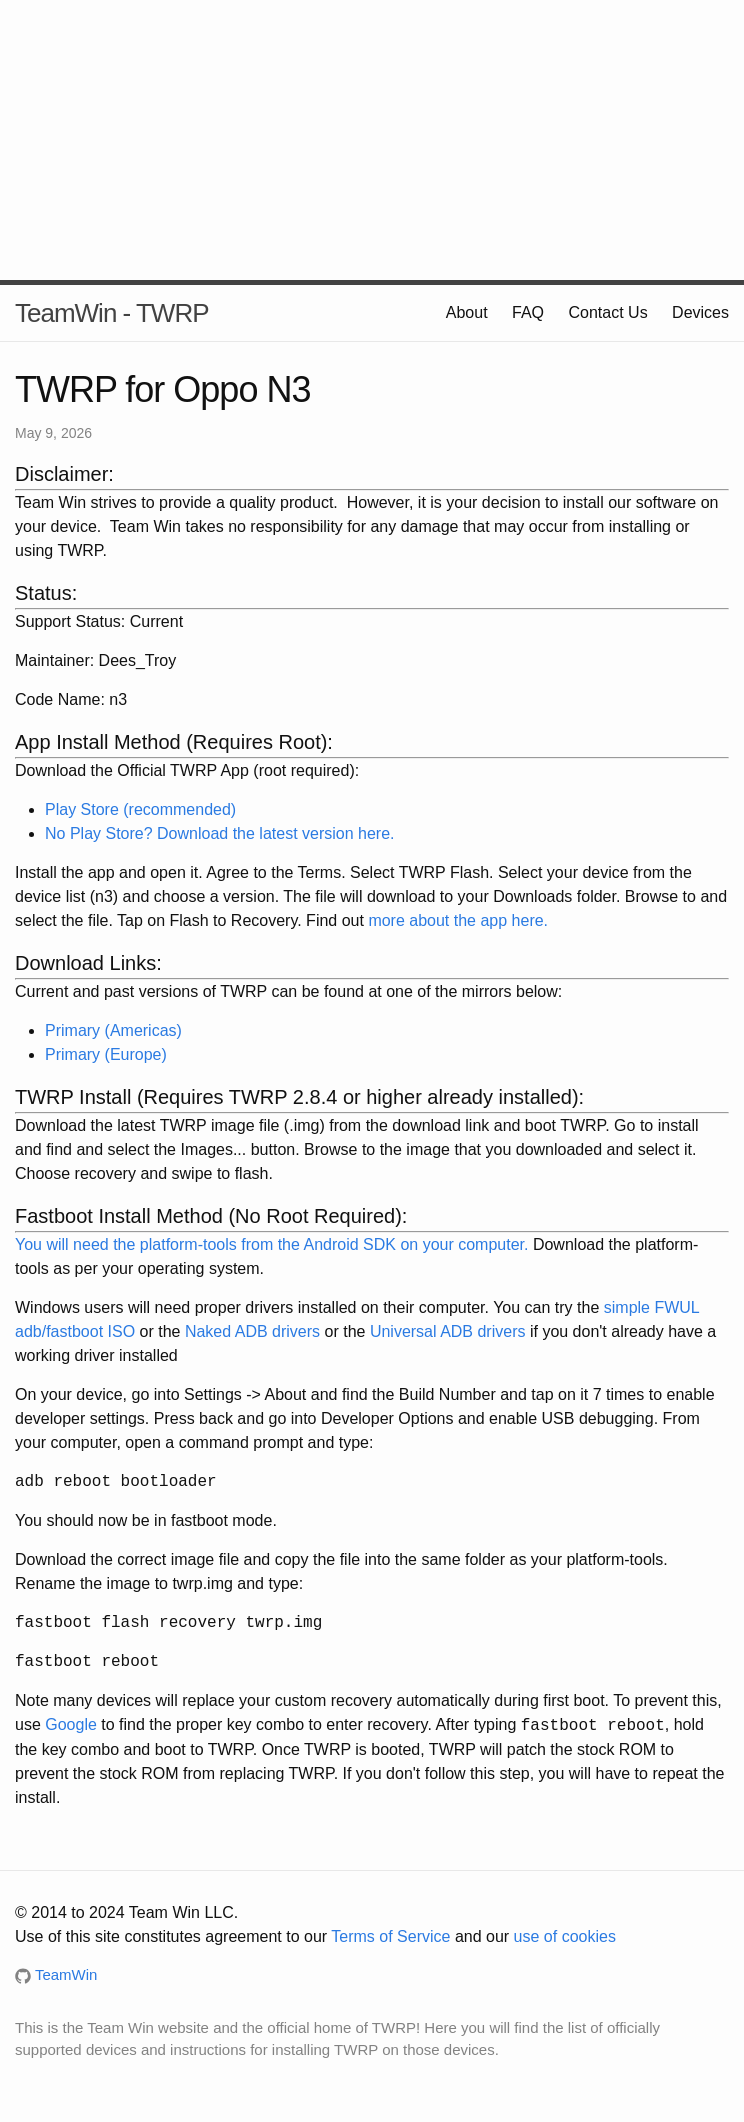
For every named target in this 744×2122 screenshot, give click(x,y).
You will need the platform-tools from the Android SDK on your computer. (271, 1244)
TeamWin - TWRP (112, 313)
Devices (700, 312)
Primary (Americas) (113, 1030)
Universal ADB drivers (448, 1331)
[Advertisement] (372, 140)
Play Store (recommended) (140, 809)
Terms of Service (390, 1936)
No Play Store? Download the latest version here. (220, 833)
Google (71, 1725)
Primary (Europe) (106, 1054)
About (467, 312)
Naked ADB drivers (252, 1331)
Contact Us (608, 312)
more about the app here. (458, 920)
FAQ (528, 312)
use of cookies (565, 1936)
